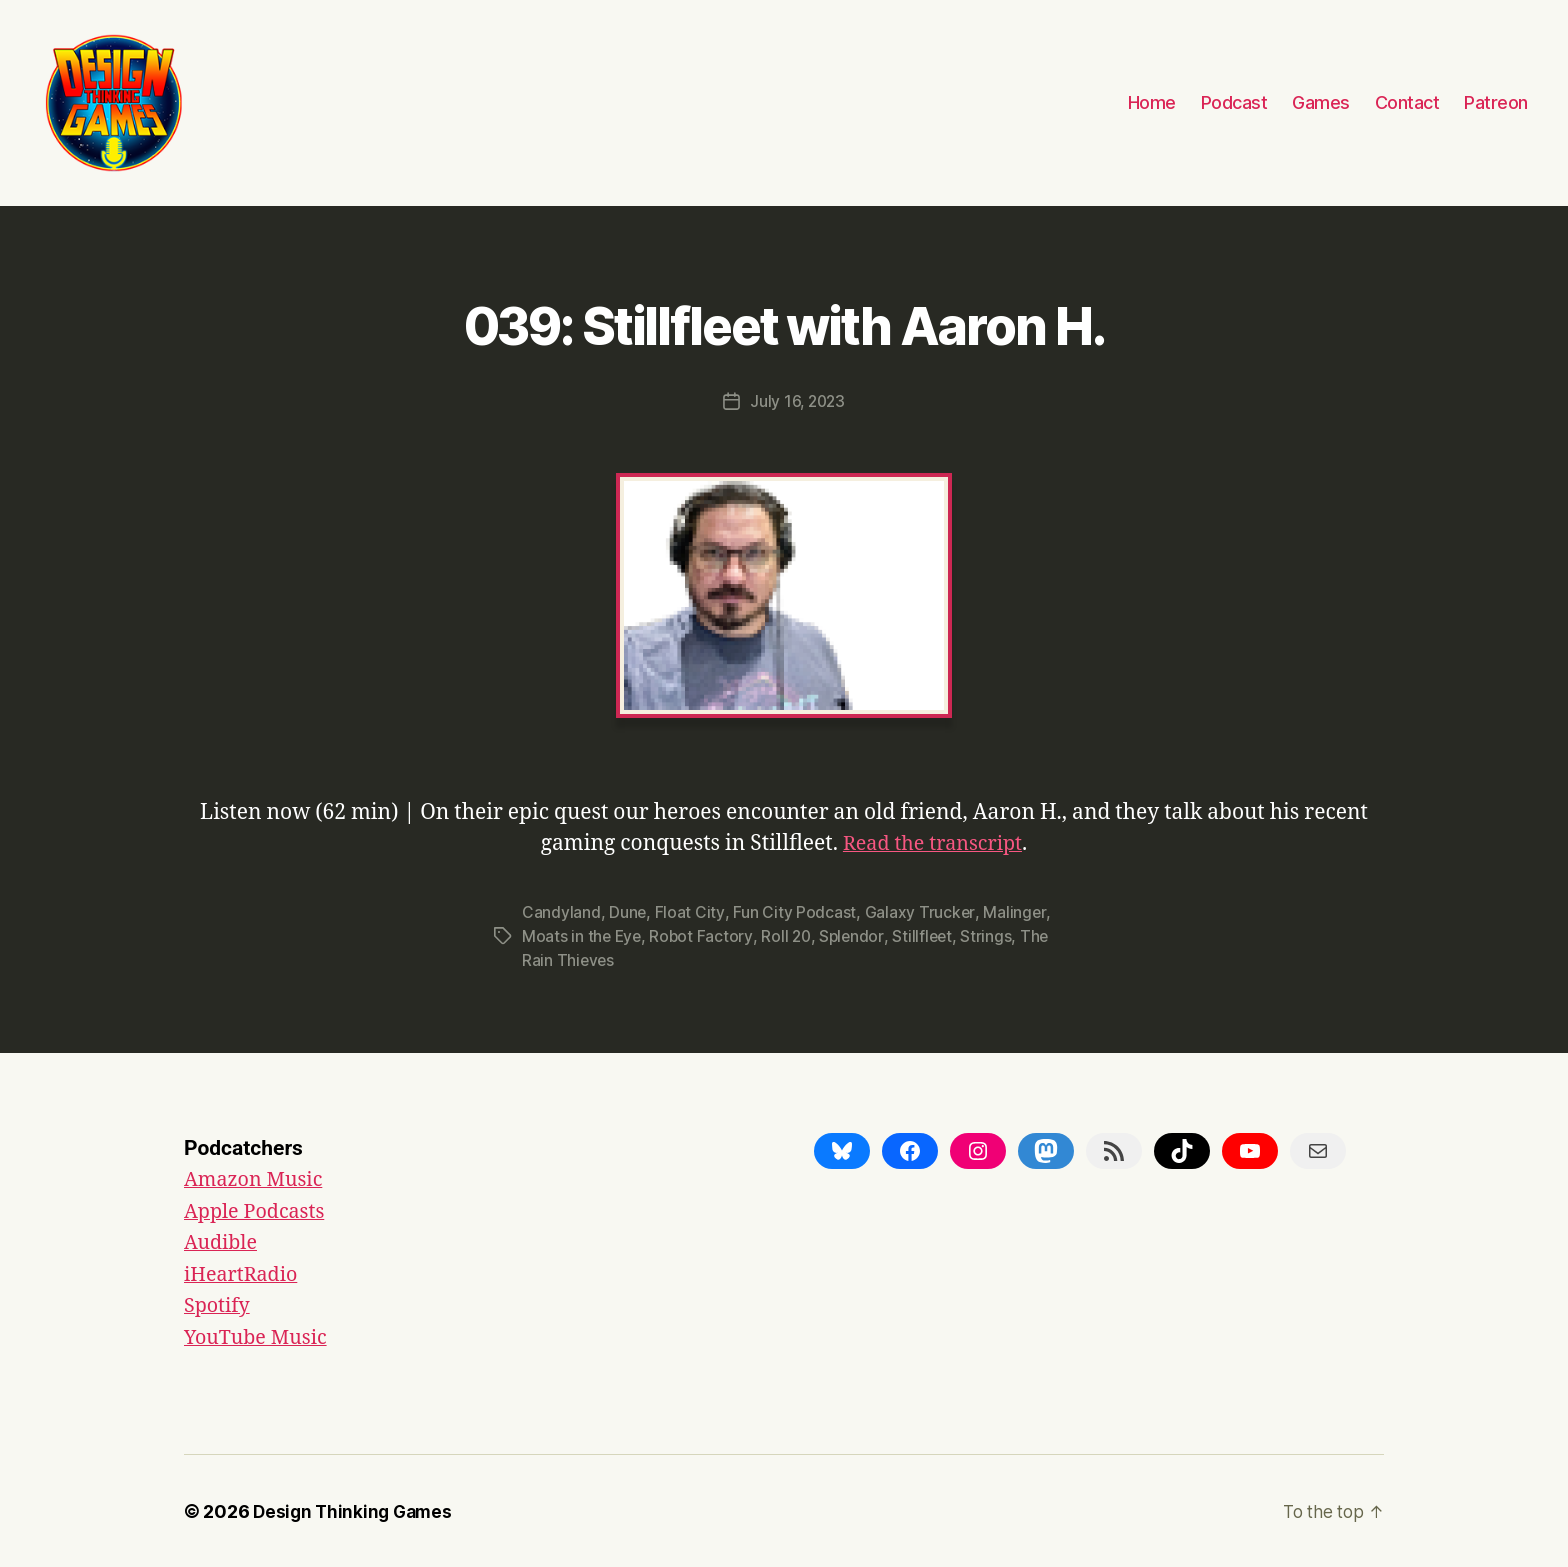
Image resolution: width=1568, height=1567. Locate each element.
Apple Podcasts (259, 1209)
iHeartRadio (244, 1272)
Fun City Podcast (794, 911)
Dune (628, 911)
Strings (993, 935)
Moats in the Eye (583, 935)
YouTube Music (260, 1335)
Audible (223, 1241)
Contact (1407, 102)
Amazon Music (257, 1178)
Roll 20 (789, 935)
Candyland (561, 911)
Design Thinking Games (355, 1510)
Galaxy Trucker (919, 911)
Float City (689, 911)
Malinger (1014, 911)
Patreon (1496, 102)
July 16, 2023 (797, 401)
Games (1321, 102)
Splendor (857, 935)
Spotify (219, 1304)
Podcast (1234, 102)
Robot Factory (704, 935)
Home (1152, 102)
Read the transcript (932, 842)
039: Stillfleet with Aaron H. (784, 321)
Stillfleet (928, 935)
